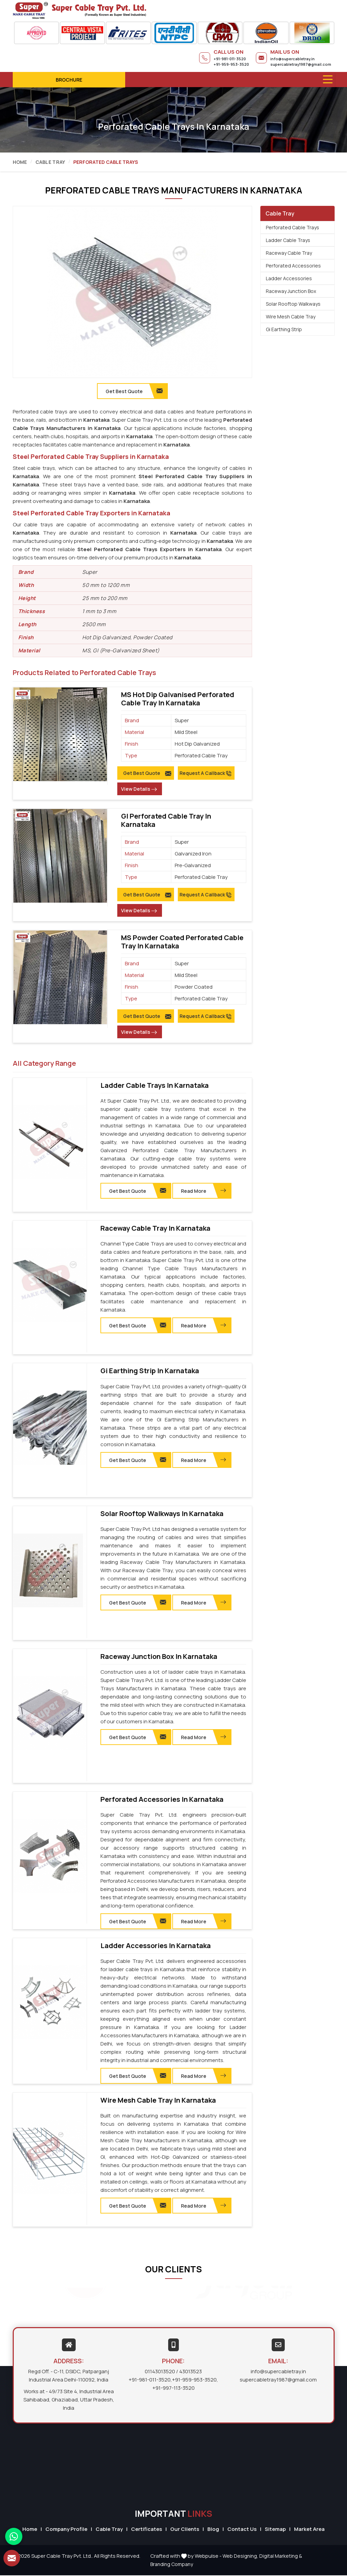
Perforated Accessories (293, 265)
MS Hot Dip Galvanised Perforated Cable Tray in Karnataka (177, 699)
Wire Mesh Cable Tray (290, 316)
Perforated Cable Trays (292, 227)
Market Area (309, 2529)
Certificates (146, 2529)
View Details (139, 789)
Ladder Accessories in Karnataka (155, 1946)
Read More (203, 1190)
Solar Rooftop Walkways (293, 304)
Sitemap (275, 2529)
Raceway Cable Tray (289, 253)
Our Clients (184, 2529)
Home (20, 162)
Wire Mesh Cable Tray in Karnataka (158, 2100)
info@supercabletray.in (292, 58)
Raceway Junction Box (291, 291)
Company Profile (66, 2529)
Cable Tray (50, 162)
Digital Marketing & (280, 2556)
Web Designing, (240, 2556)
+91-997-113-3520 (173, 2388)
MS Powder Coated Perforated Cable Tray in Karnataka (182, 942)
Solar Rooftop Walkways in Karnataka (162, 1514)
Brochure (69, 79)
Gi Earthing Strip (284, 329)
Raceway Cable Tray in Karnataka (155, 1228)
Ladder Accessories (289, 278)
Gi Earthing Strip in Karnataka (149, 1371)
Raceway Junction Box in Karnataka (158, 1657)
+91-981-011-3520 (230, 58)
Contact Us (242, 2529)
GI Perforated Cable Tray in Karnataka (166, 820)
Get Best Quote (147, 773)
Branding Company (171, 2565)
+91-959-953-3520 (231, 64)
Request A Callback (206, 773)
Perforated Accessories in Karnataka (162, 1800)
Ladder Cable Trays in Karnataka (154, 1085)
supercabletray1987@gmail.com (300, 64)
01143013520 (160, 2372)
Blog (213, 2529)
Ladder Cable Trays (288, 240)
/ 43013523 (189, 2372)
